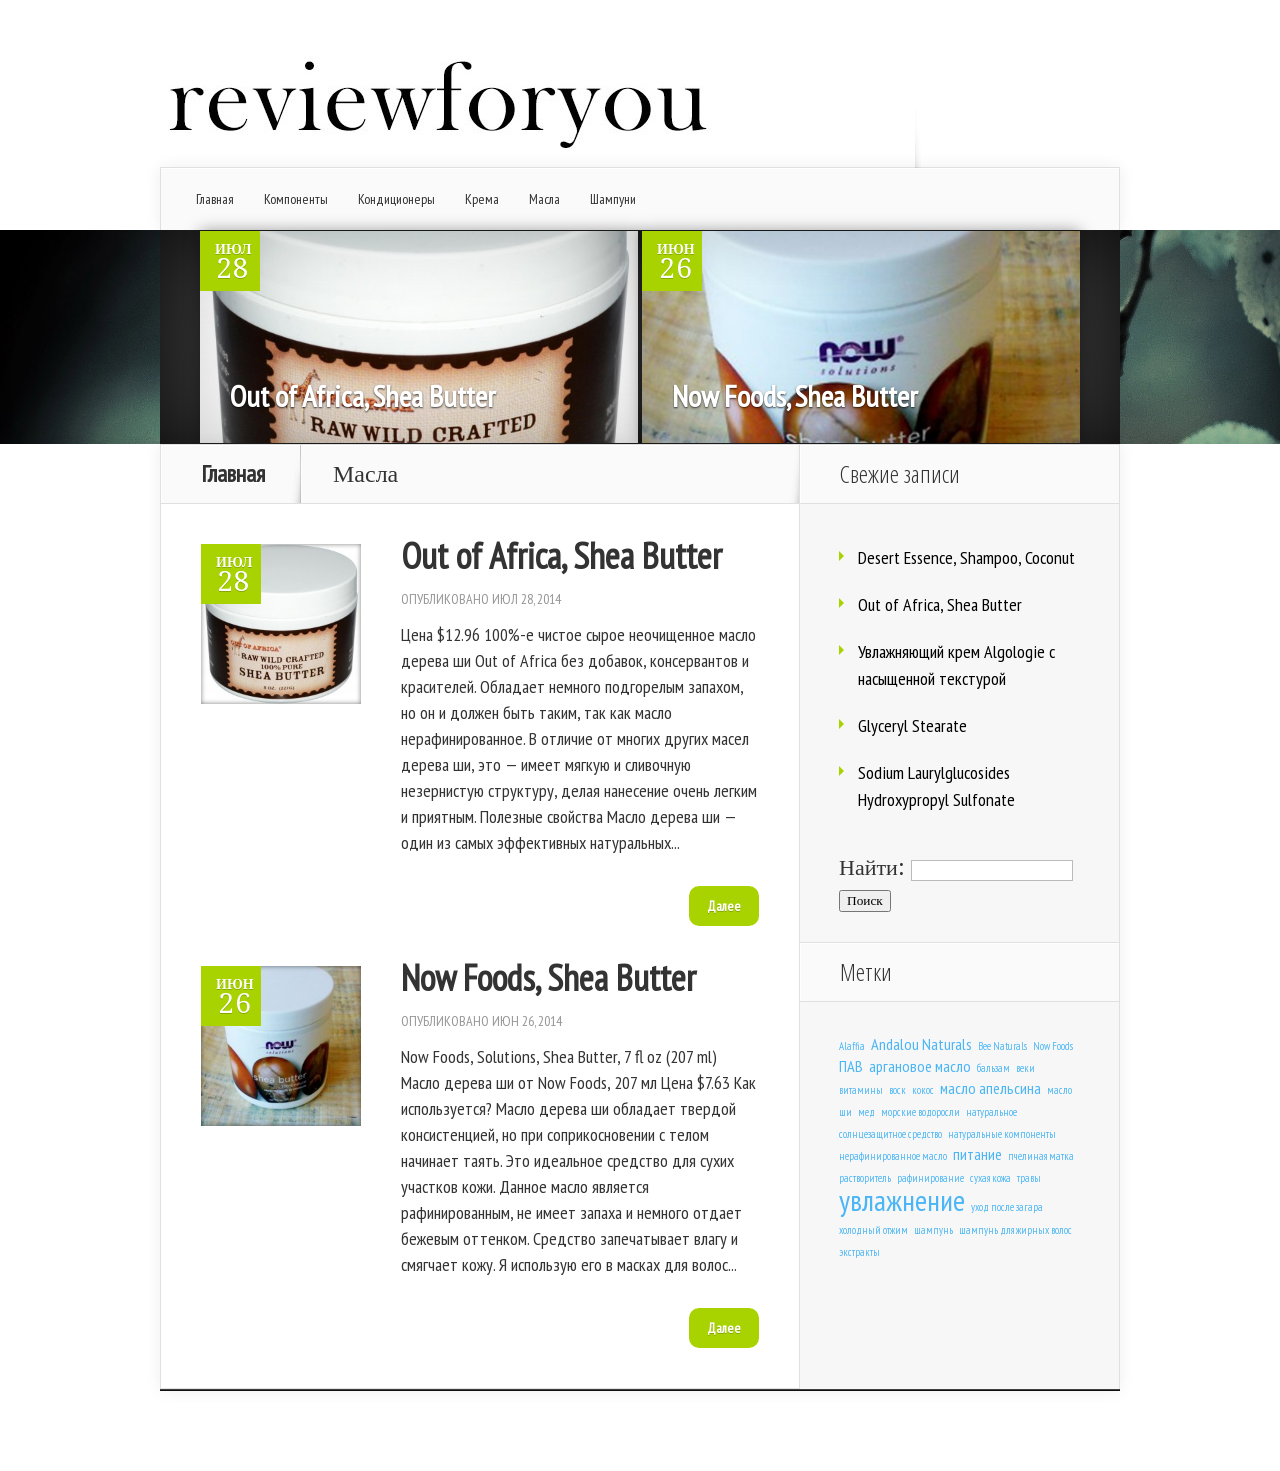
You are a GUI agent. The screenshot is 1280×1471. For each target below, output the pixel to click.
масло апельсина (990, 1087)
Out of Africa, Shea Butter (363, 395)
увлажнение (902, 1200)
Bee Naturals (1002, 1046)
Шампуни (613, 199)
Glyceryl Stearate (912, 725)
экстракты (859, 1252)
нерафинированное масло (893, 1156)
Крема (482, 199)
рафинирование (930, 1178)
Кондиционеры (396, 199)
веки (1025, 1068)
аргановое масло (920, 1065)
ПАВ (851, 1065)
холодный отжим (873, 1230)
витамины (861, 1090)
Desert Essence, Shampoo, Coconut (966, 557)
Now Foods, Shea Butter (795, 395)
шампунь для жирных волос (1015, 1230)
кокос (923, 1090)
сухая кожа (990, 1178)
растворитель (865, 1178)
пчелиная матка (1041, 1156)
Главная (215, 199)
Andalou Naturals (921, 1043)
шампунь (933, 1230)
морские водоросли (920, 1112)
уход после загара (1007, 1207)
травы (1029, 1178)
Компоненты (296, 199)
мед (866, 1112)
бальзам (993, 1068)
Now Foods (1053, 1046)
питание (977, 1153)
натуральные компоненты (1002, 1134)
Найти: (872, 867)
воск (897, 1090)
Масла (544, 199)
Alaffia (852, 1046)
